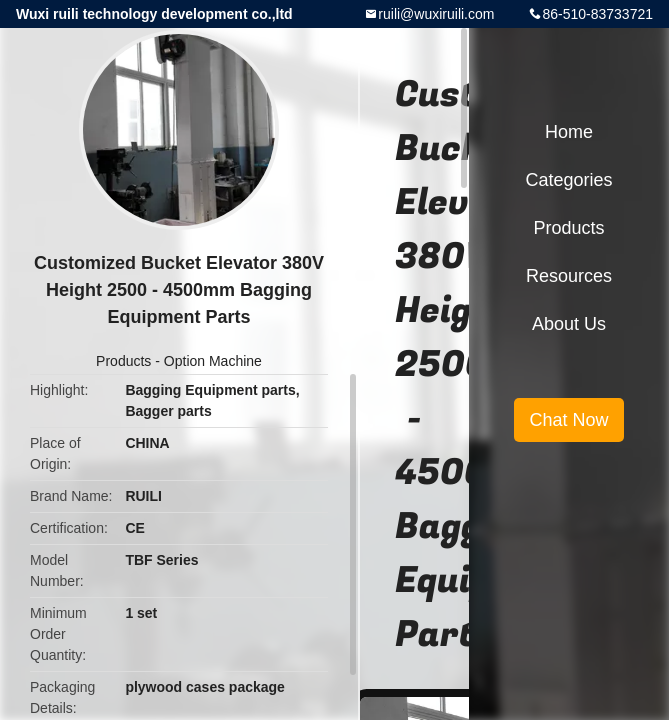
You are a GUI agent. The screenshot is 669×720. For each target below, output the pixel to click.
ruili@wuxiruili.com (436, 14)
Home (569, 132)
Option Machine (213, 361)
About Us (569, 324)
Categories (568, 180)
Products (123, 361)
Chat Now (568, 420)
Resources (569, 276)
